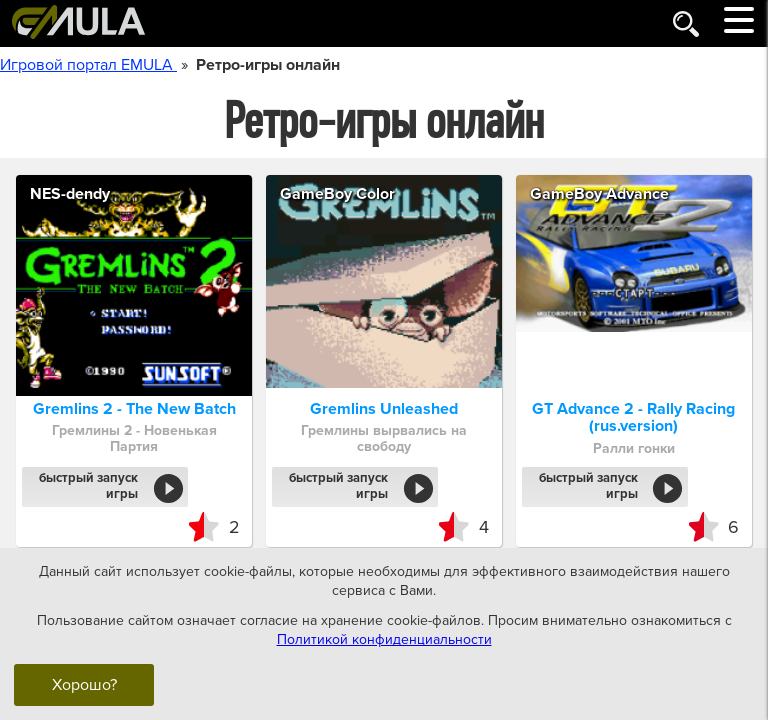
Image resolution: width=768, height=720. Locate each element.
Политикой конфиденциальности (384, 639)
